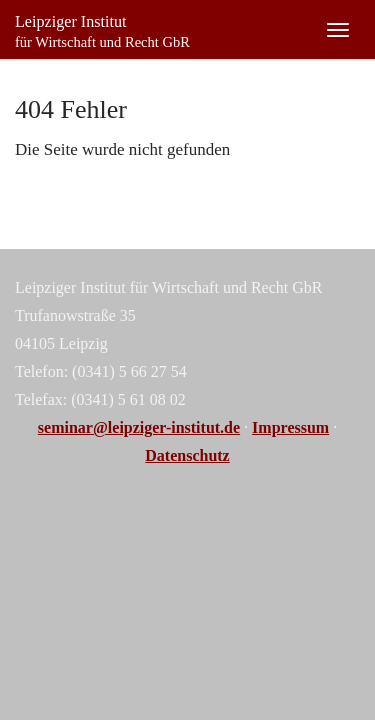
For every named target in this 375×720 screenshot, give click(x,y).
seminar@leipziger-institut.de (139, 427)
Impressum (290, 427)
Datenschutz (187, 455)
